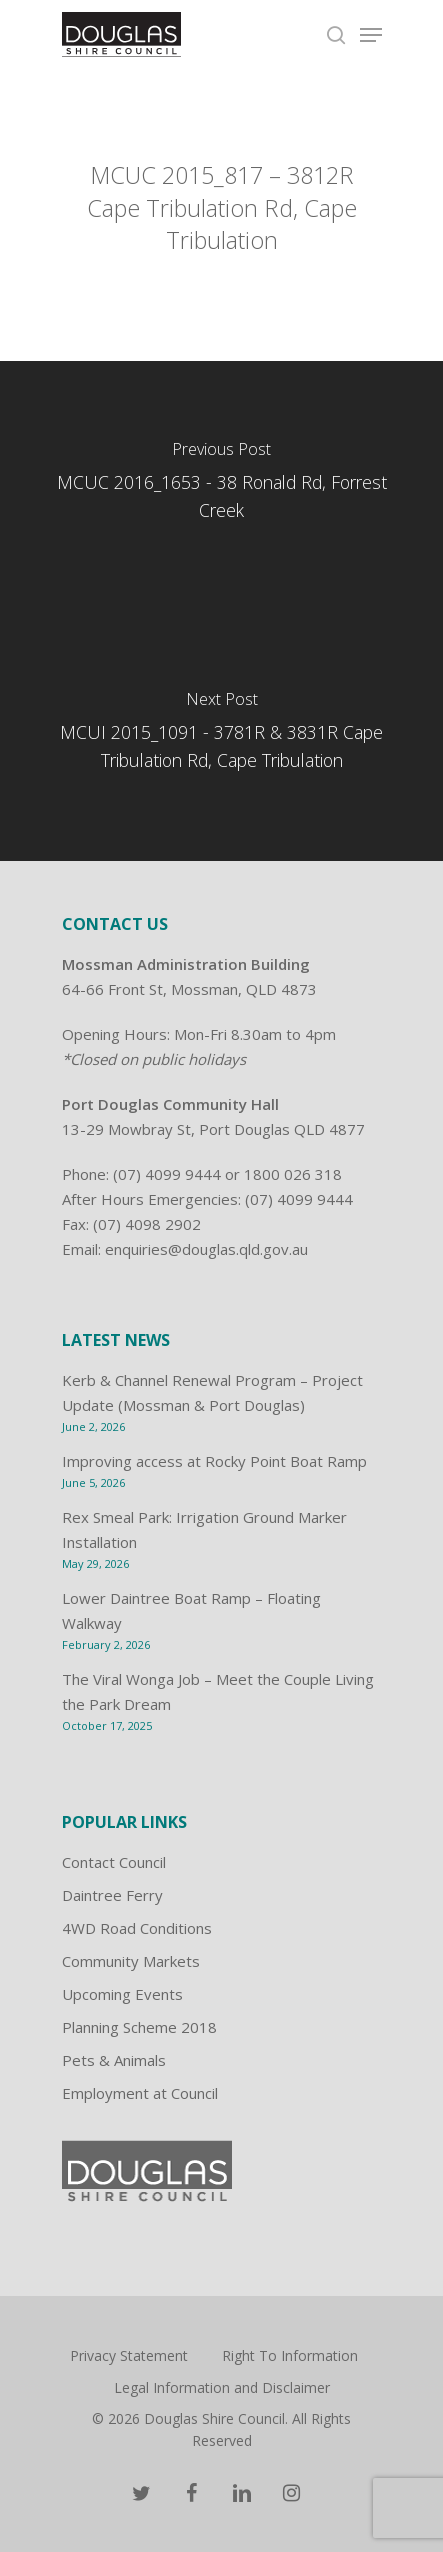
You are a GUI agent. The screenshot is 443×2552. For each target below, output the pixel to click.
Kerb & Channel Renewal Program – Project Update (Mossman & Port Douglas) (212, 1392)
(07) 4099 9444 (167, 1174)
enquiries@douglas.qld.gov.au (206, 1249)
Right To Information (290, 2355)
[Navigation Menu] (371, 35)
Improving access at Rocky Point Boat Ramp (214, 1461)
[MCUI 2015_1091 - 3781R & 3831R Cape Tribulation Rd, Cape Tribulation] (221, 736)
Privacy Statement (129, 2355)
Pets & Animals (114, 2060)
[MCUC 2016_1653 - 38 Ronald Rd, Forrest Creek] (221, 486)
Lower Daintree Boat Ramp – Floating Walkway (191, 1610)
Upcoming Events (122, 1994)
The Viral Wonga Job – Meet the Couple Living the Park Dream (218, 1691)
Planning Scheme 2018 (139, 2027)
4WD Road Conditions (137, 1928)
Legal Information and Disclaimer (222, 2387)
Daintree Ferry (112, 1895)
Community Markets (131, 1961)
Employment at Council (140, 2093)
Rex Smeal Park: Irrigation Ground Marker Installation (204, 1529)
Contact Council (114, 1862)
